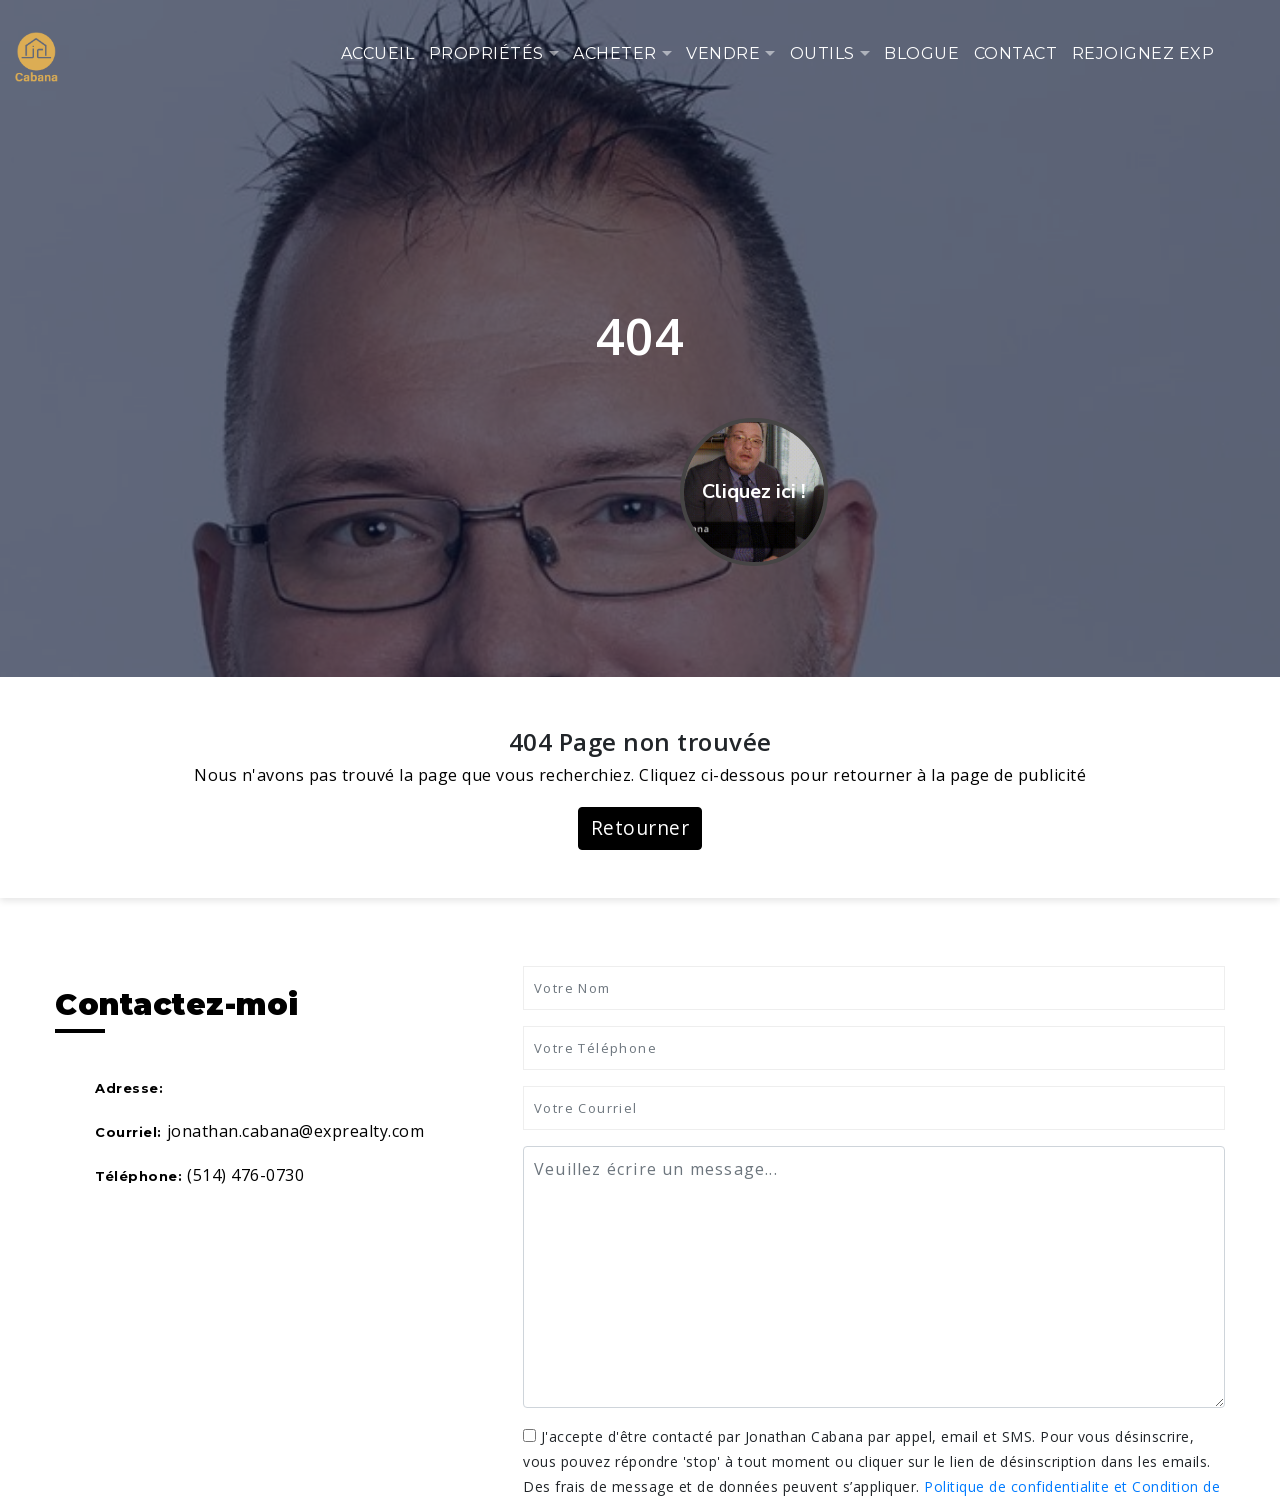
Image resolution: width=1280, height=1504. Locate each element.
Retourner (640, 827)
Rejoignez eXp (1143, 53)
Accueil (378, 53)
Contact (1016, 53)
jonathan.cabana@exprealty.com (296, 1131)
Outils (822, 53)
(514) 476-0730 (245, 1175)
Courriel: (128, 1132)
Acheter (615, 53)
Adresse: (129, 1088)
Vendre (723, 53)
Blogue (921, 53)
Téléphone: (138, 1176)
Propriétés (486, 53)
